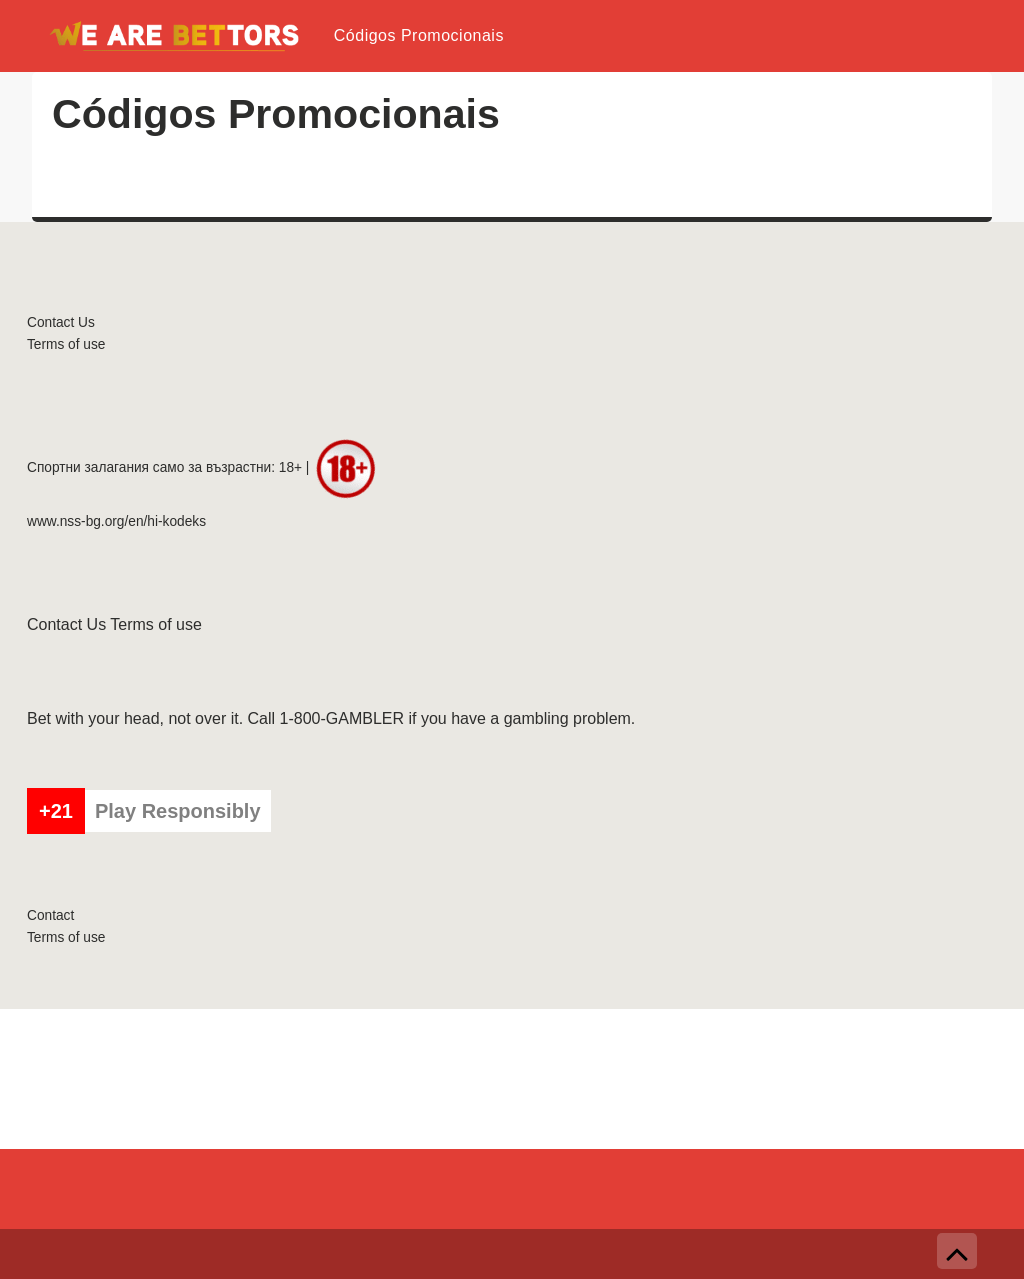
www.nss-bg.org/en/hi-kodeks (116, 521)
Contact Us (61, 322)
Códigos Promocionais (419, 35)
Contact (50, 915)
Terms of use (66, 344)
